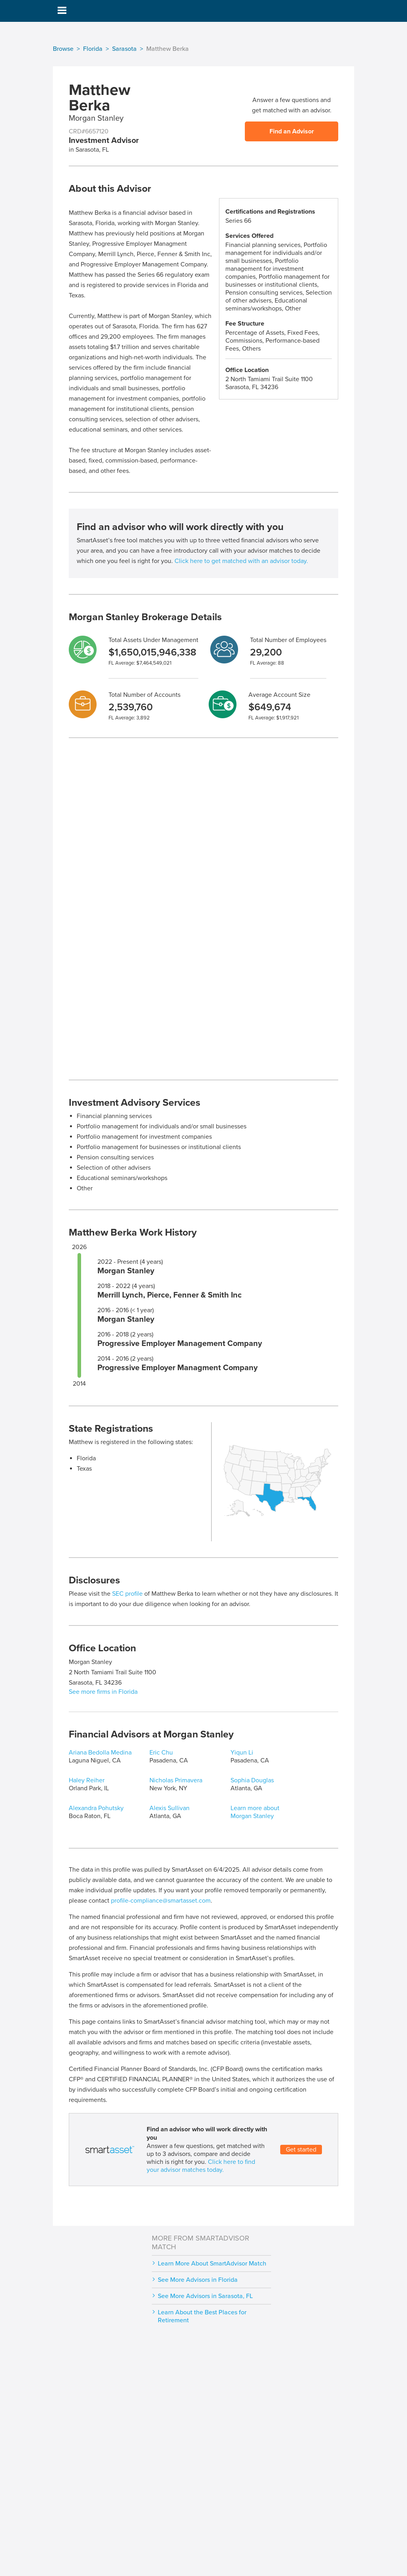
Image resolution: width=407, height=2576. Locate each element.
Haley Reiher (87, 1780)
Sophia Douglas (252, 1780)
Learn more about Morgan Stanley (255, 1812)
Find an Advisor (291, 131)
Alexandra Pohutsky (96, 1808)
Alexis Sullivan (169, 1808)
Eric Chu (161, 1753)
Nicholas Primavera (175, 1780)
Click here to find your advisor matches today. (201, 2166)
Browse (63, 49)
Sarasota (124, 49)
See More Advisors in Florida (198, 2280)
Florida (93, 49)
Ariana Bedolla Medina (100, 1753)
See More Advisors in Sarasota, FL (205, 2296)
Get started (301, 2150)
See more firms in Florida (103, 1692)
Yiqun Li (242, 1753)
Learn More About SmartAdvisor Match (212, 2263)
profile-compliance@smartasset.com (161, 1901)
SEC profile (127, 1594)
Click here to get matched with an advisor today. (241, 561)
